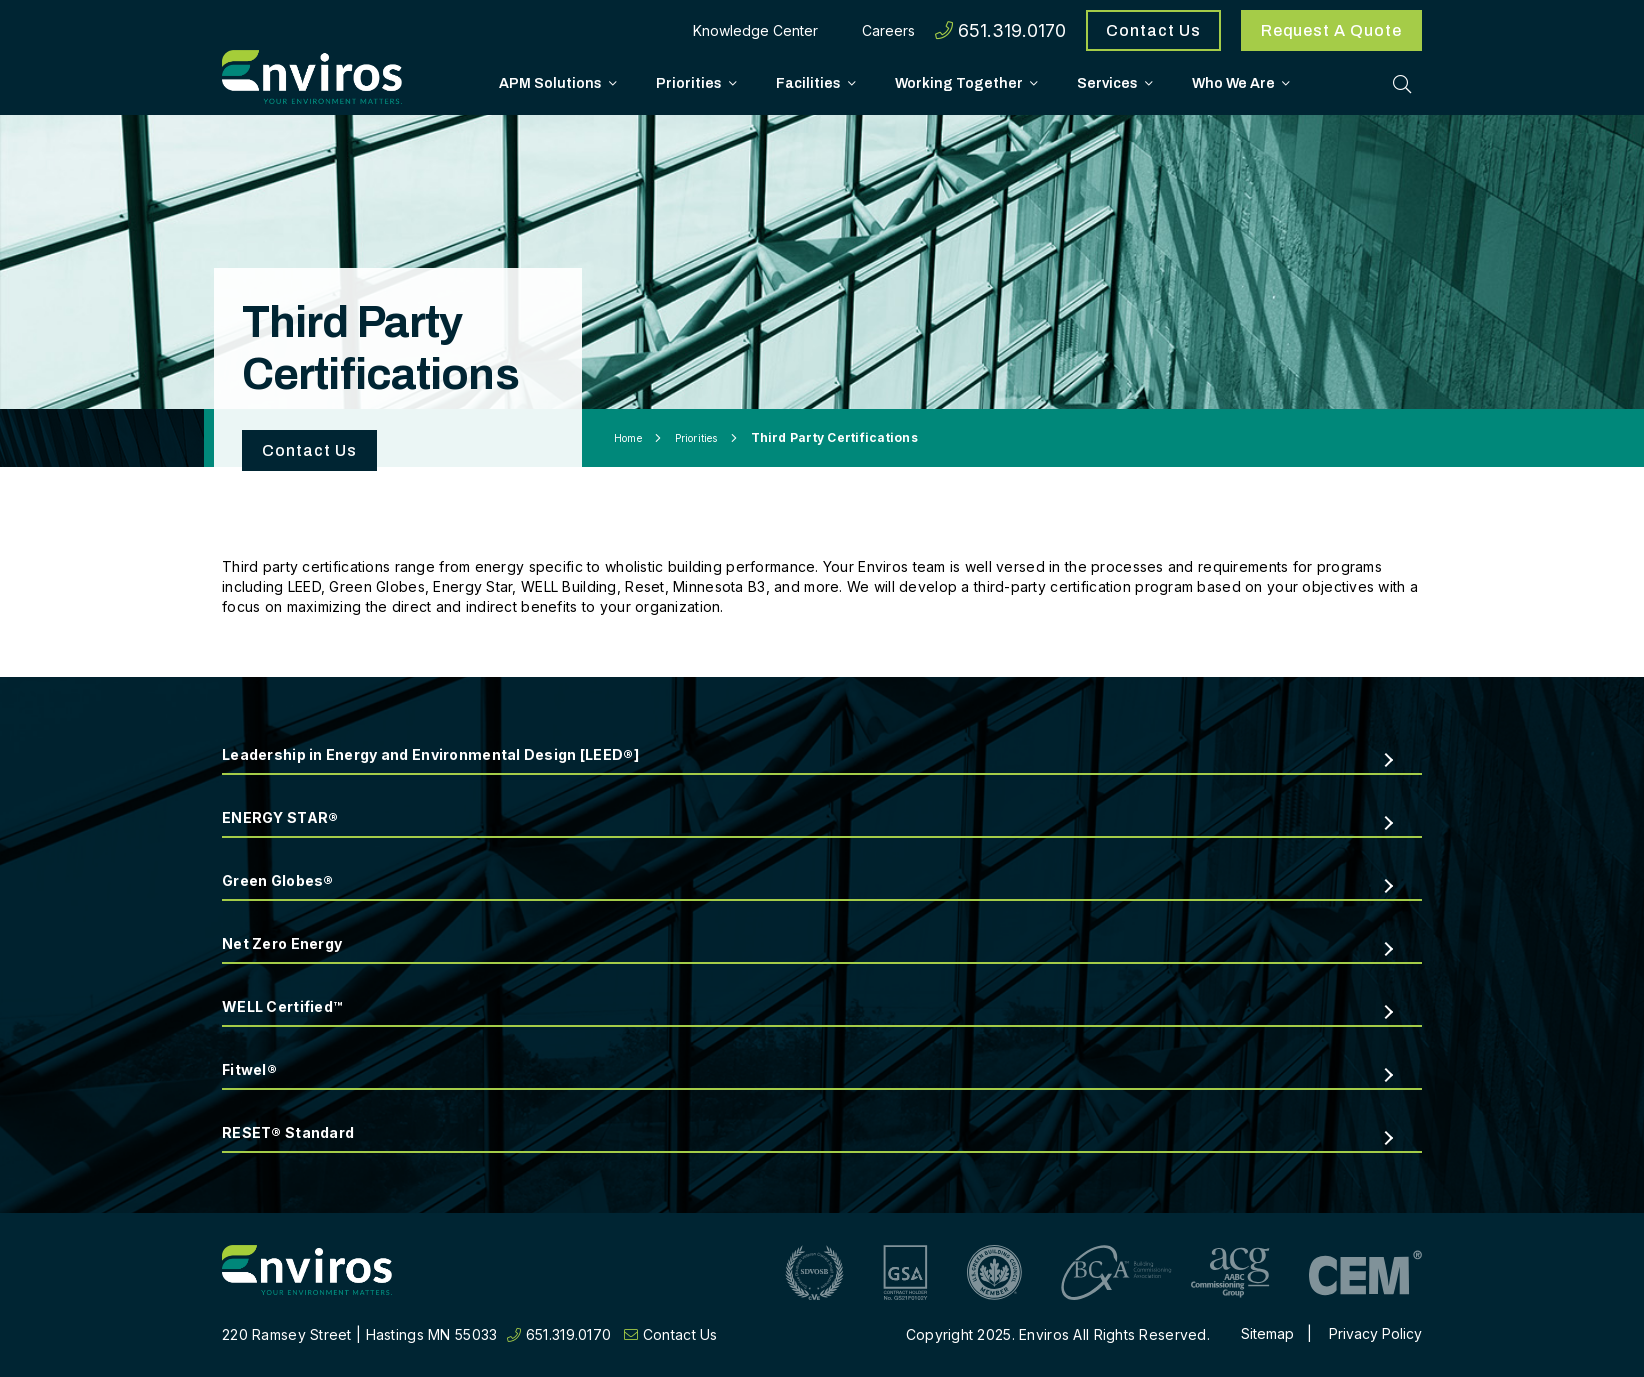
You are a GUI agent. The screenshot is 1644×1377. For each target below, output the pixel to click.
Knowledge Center (755, 30)
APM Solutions (550, 82)
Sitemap (1267, 1333)
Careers (888, 30)
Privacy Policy (1375, 1333)
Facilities (808, 82)
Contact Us (1153, 30)
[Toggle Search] (1402, 83)
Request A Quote (1331, 30)
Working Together (959, 82)
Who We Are (1233, 82)
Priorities (689, 82)
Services (1107, 82)
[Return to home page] (307, 1272)
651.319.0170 (1000, 30)
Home (628, 438)
